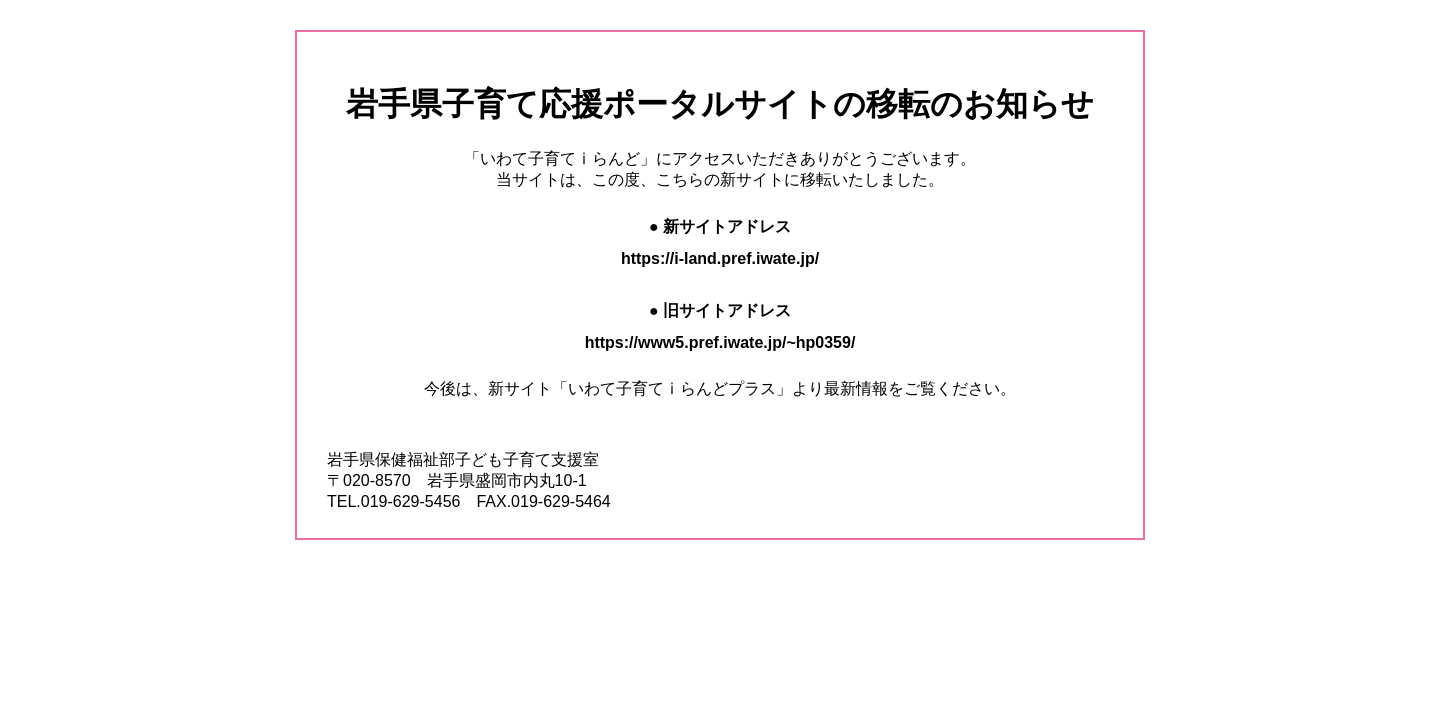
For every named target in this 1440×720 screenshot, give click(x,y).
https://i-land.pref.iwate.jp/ (720, 258)
